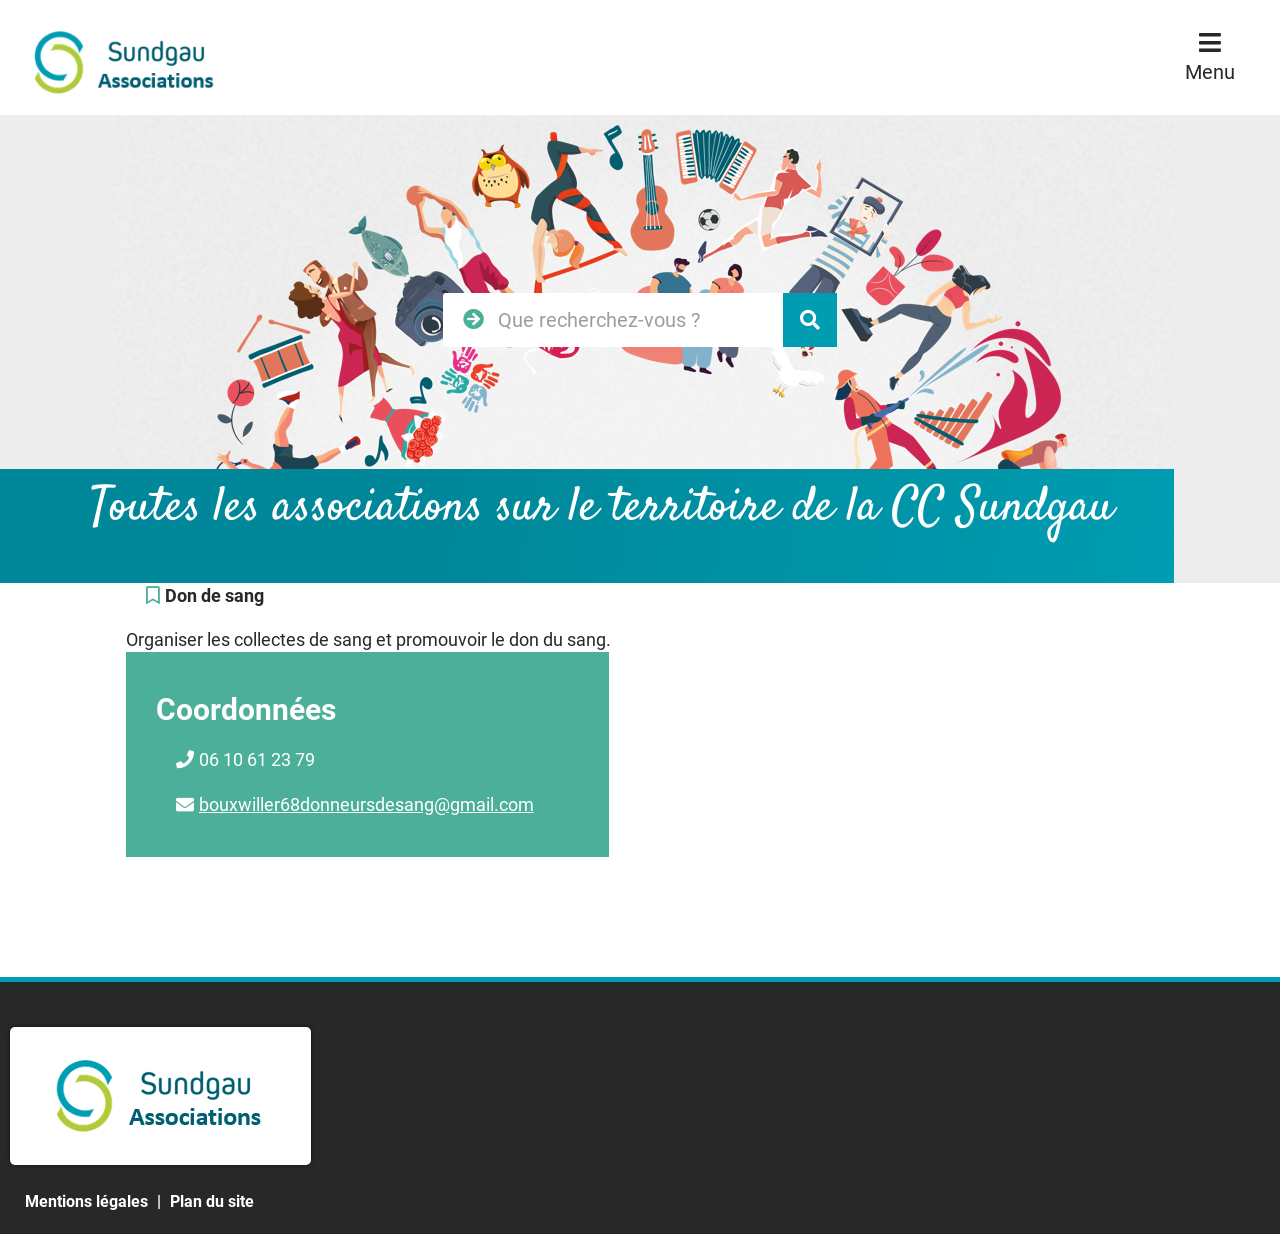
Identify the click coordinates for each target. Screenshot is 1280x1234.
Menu (1210, 72)
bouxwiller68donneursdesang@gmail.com (366, 804)
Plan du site (212, 1201)
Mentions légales (86, 1201)
